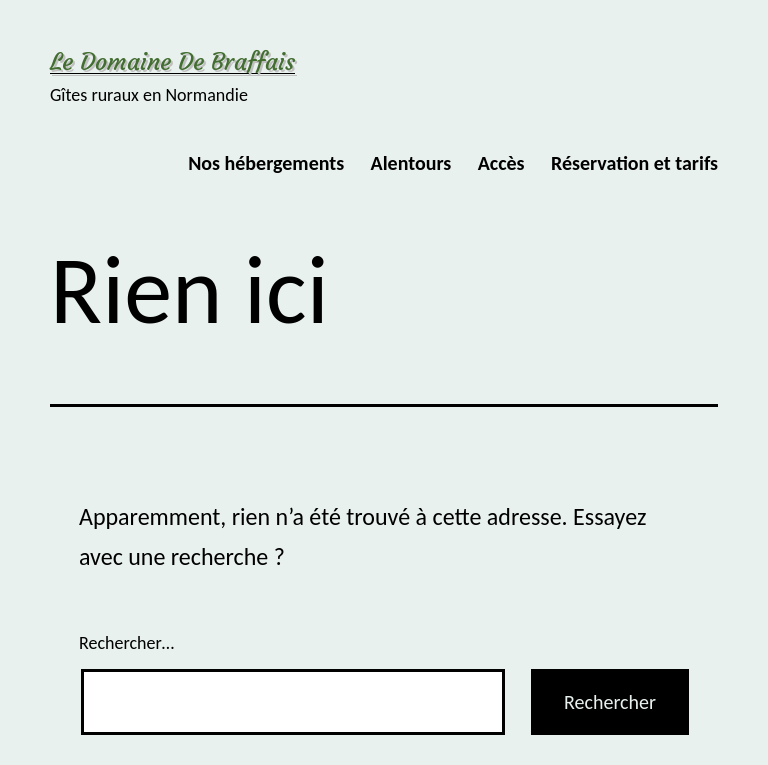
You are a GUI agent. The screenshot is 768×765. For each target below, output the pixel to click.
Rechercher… (126, 643)
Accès (501, 163)
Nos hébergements (266, 163)
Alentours (411, 163)
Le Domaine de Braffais (172, 62)
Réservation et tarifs (634, 163)
